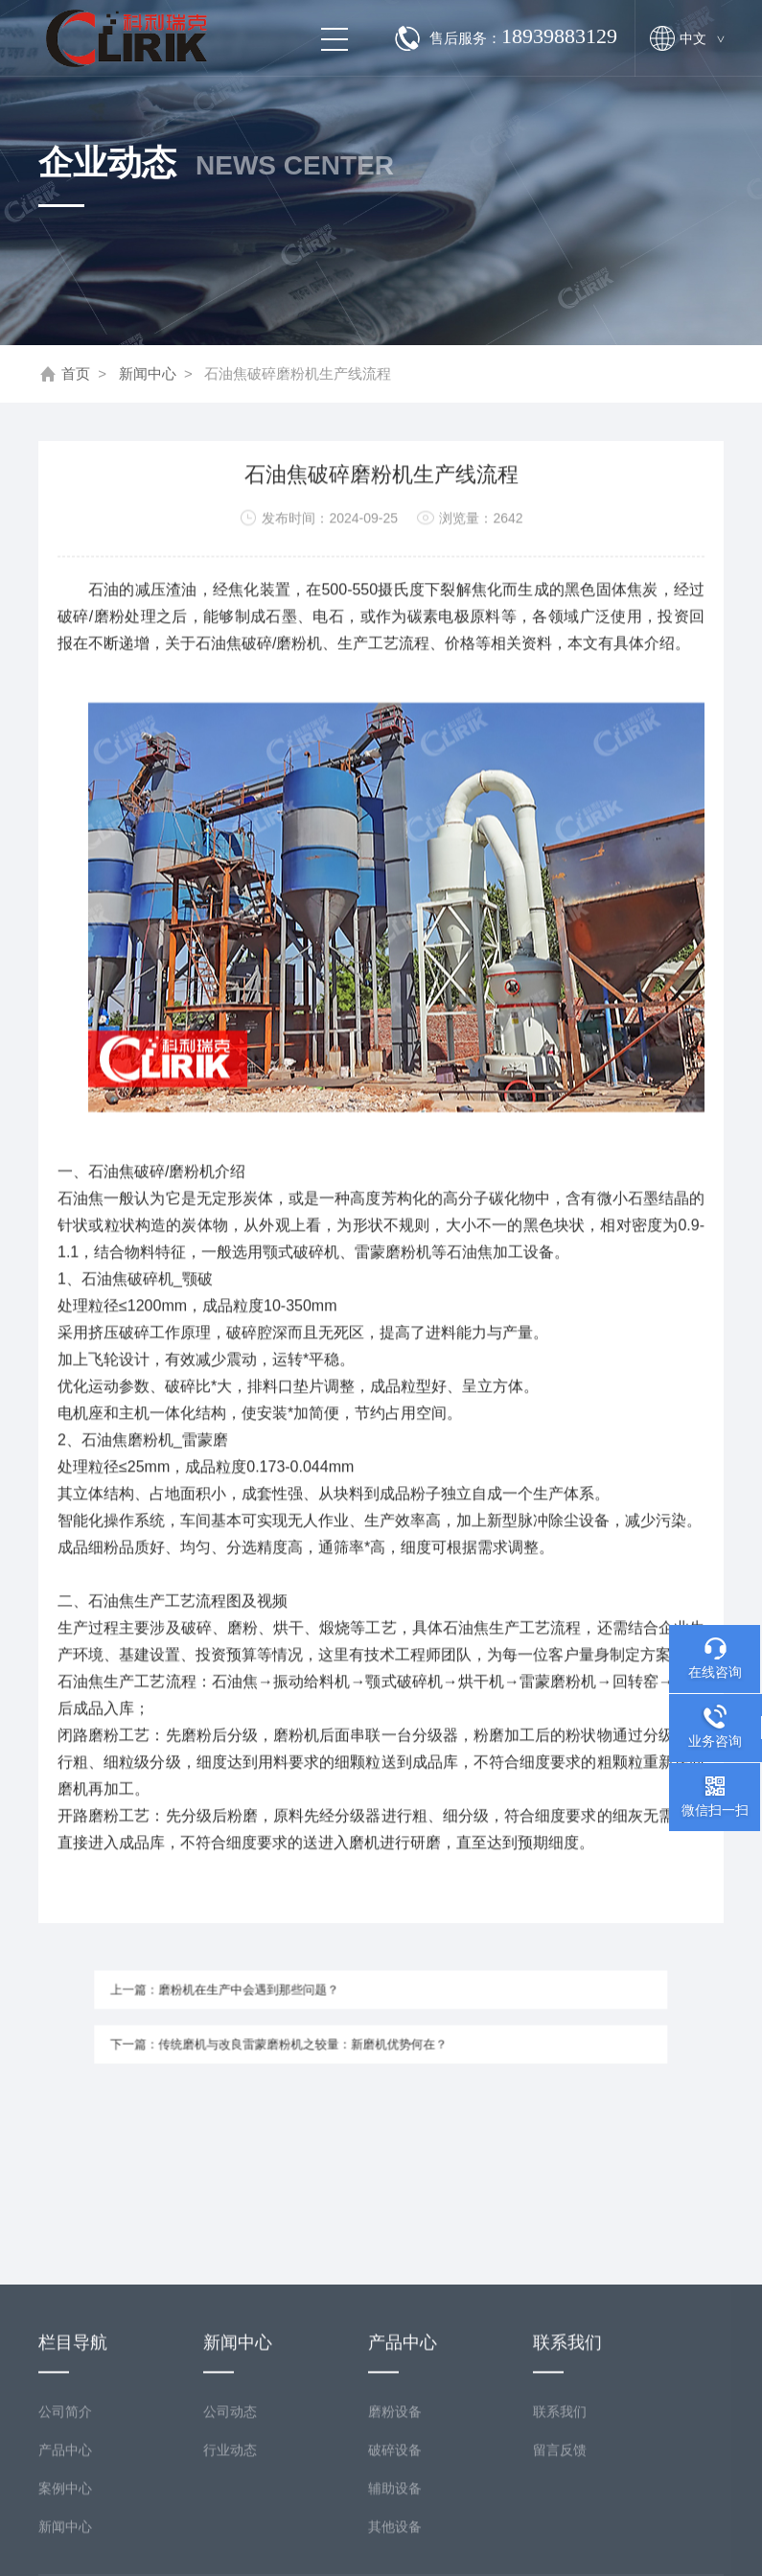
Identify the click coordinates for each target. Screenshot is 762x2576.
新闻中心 (147, 374)
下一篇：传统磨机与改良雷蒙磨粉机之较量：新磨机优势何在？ (300, 2037)
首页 (75, 374)
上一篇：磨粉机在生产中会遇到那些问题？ (258, 1995)
